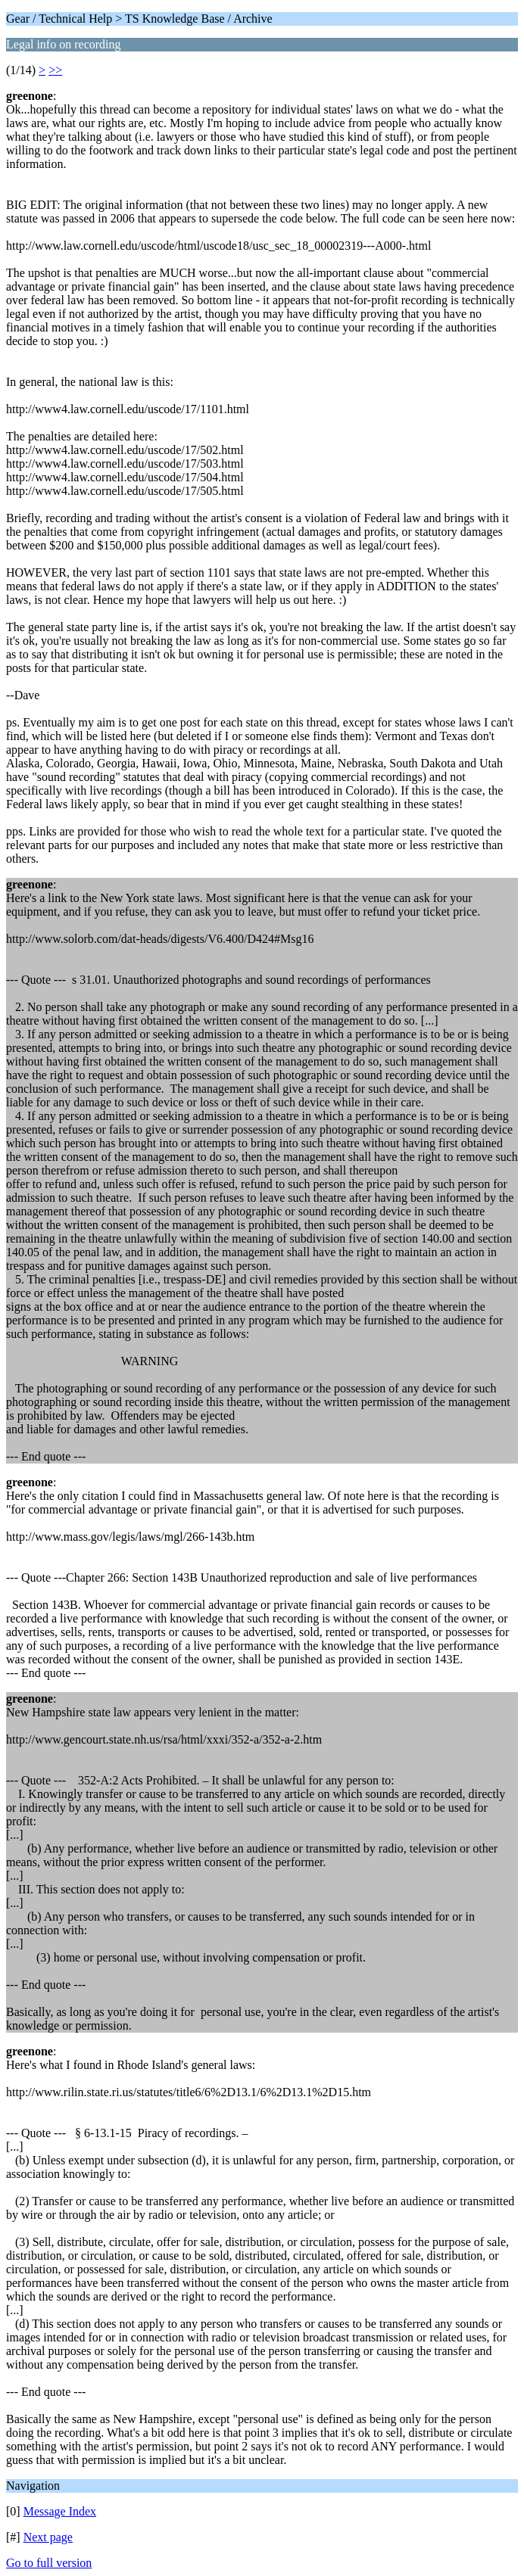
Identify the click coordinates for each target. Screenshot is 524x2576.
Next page (48, 2537)
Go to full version (49, 2562)
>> (55, 70)
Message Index (59, 2511)
